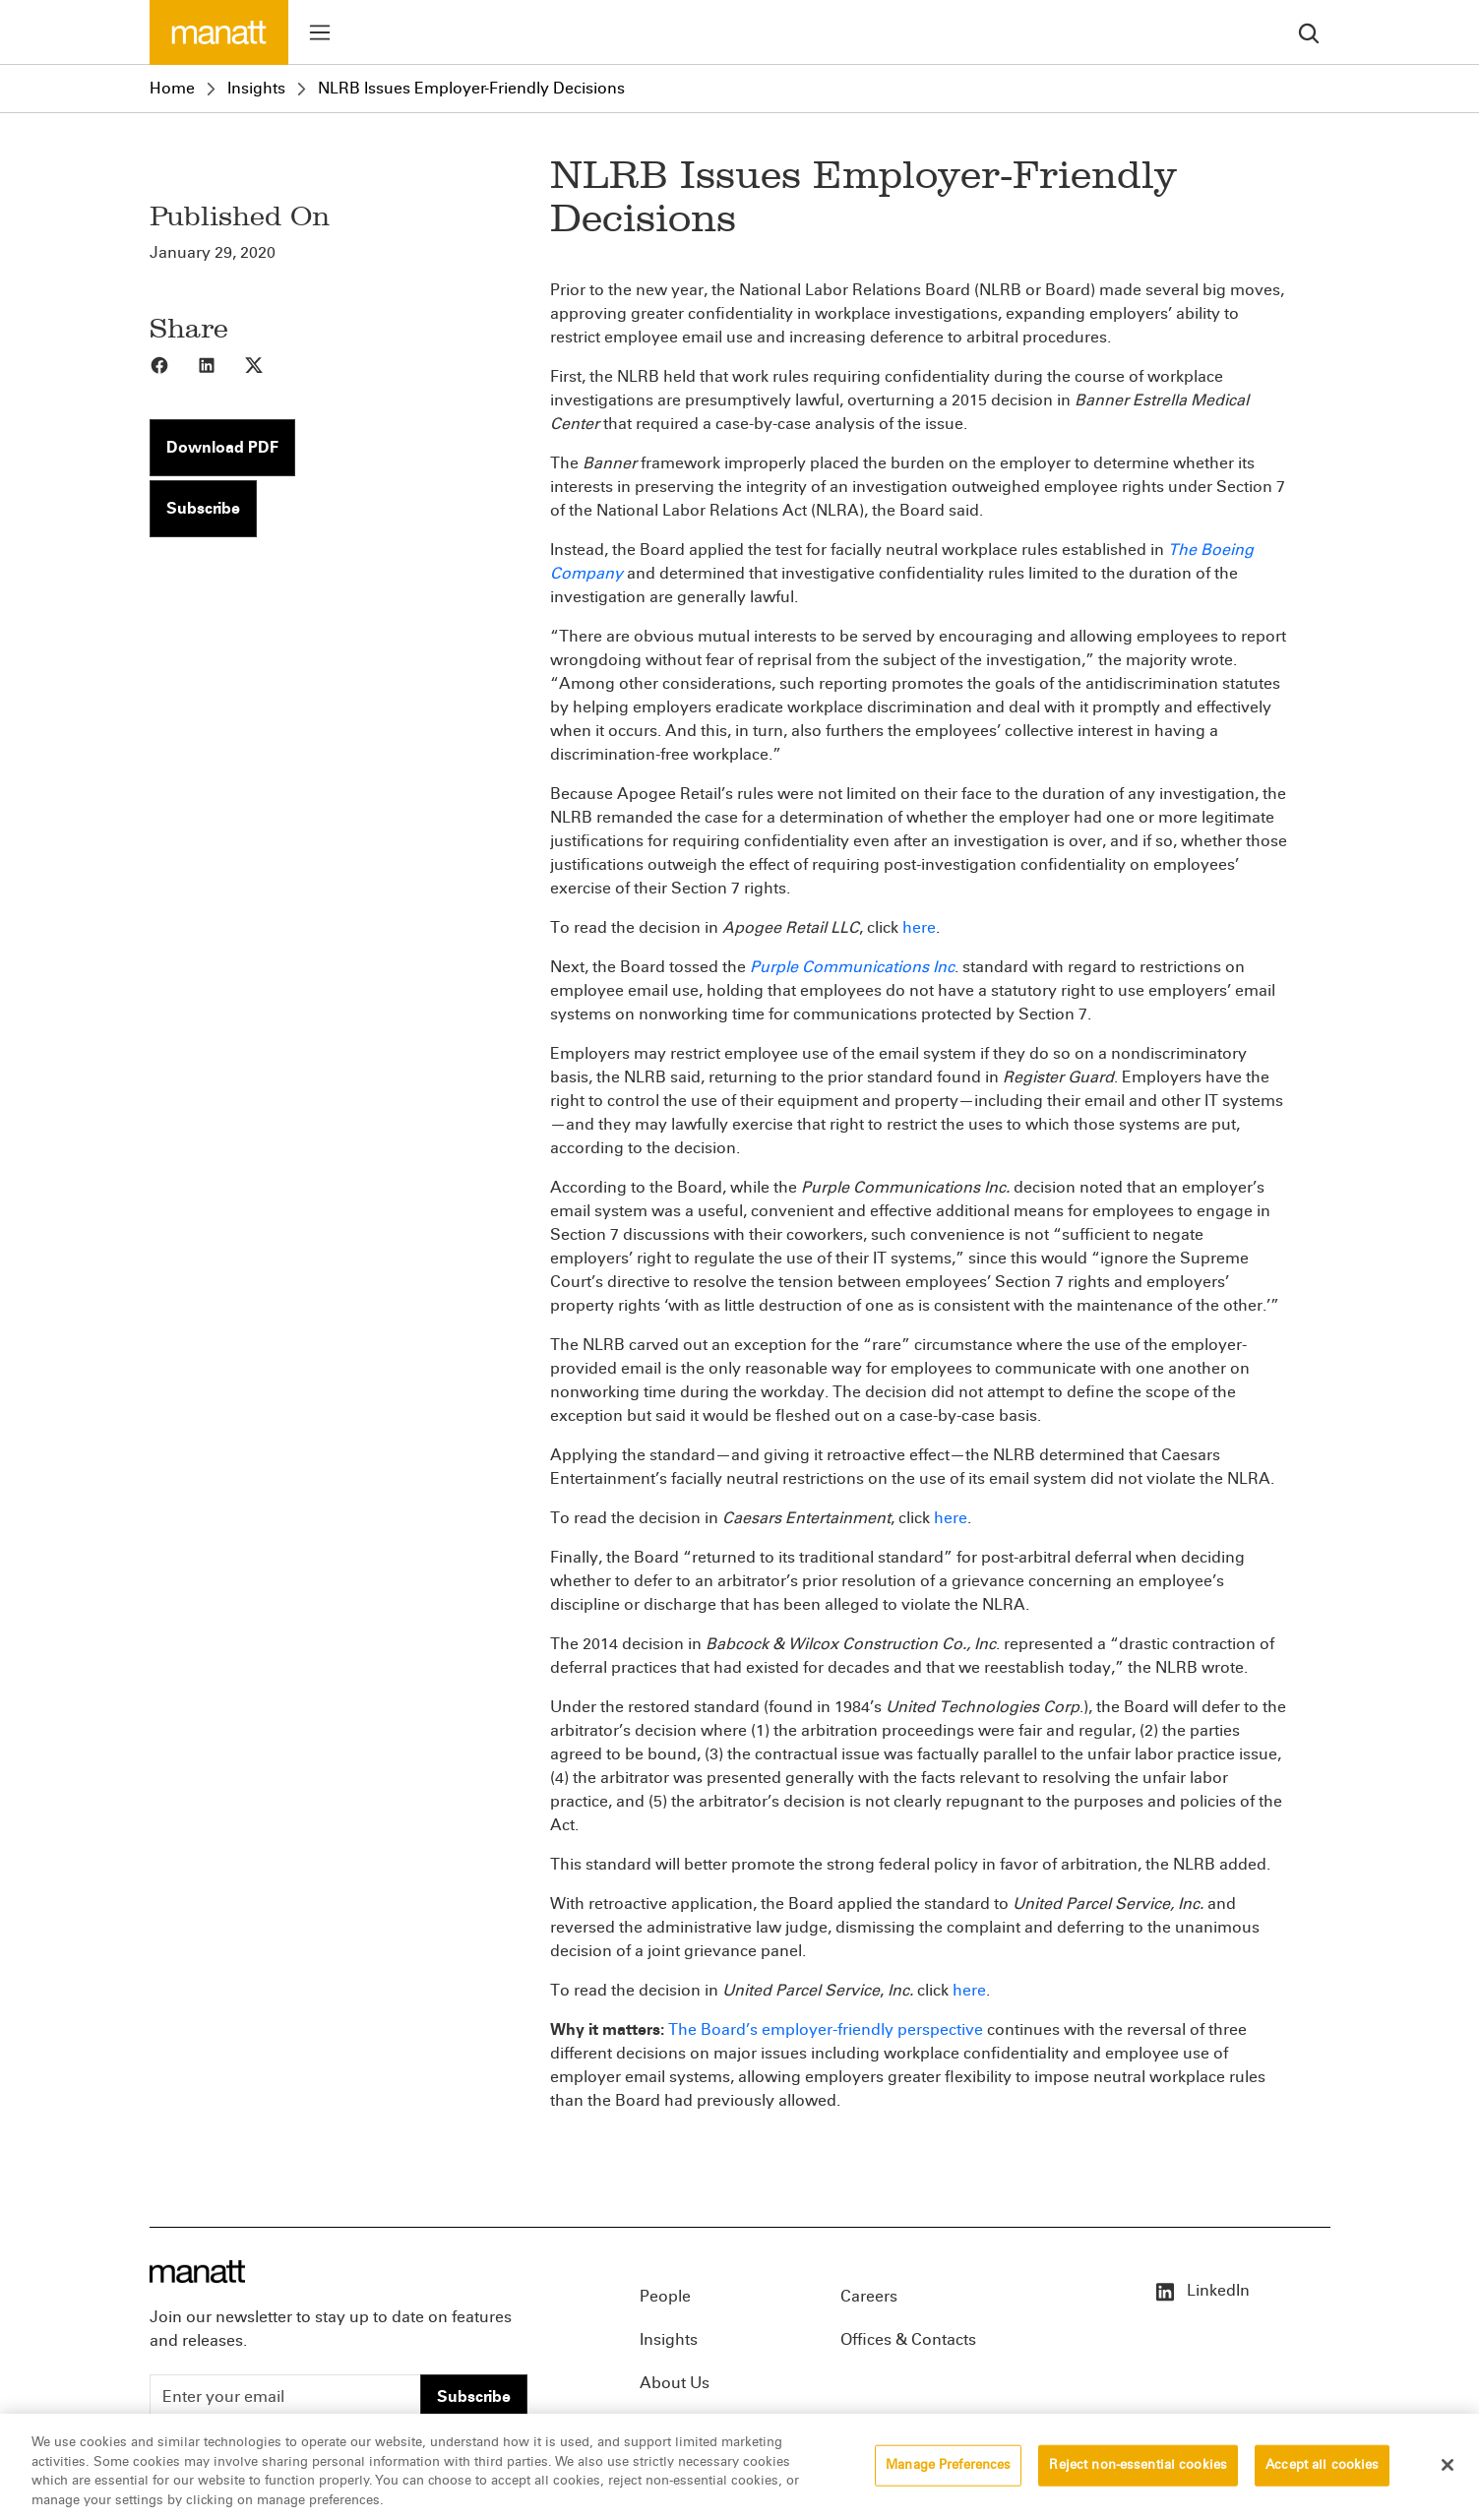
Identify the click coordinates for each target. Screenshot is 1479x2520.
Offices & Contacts (908, 2339)
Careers (868, 2296)
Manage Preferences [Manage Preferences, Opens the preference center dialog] (948, 2470)
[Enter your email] (285, 2397)
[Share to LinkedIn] (220, 364)
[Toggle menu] (319, 32)
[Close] (1447, 2469)
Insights (256, 88)
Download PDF (222, 447)
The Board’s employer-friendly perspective (825, 2029)
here (919, 927)
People (665, 2296)
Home (172, 88)
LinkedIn (1201, 2290)
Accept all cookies (1322, 2470)
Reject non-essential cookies (1138, 2470)
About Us (674, 2382)
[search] (1308, 32)
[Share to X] (267, 364)
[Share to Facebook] (173, 364)
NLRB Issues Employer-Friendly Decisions (471, 88)
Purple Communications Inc (852, 966)
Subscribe (203, 508)
